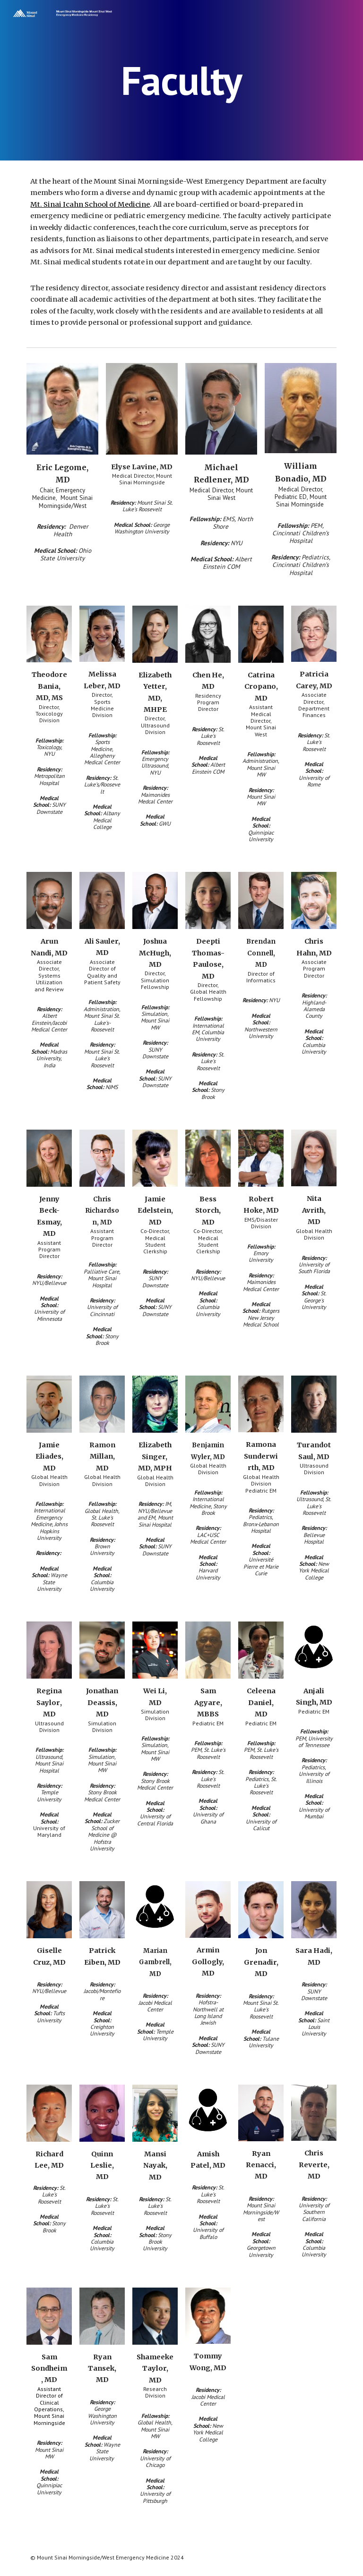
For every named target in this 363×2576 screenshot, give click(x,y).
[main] (181, 80)
